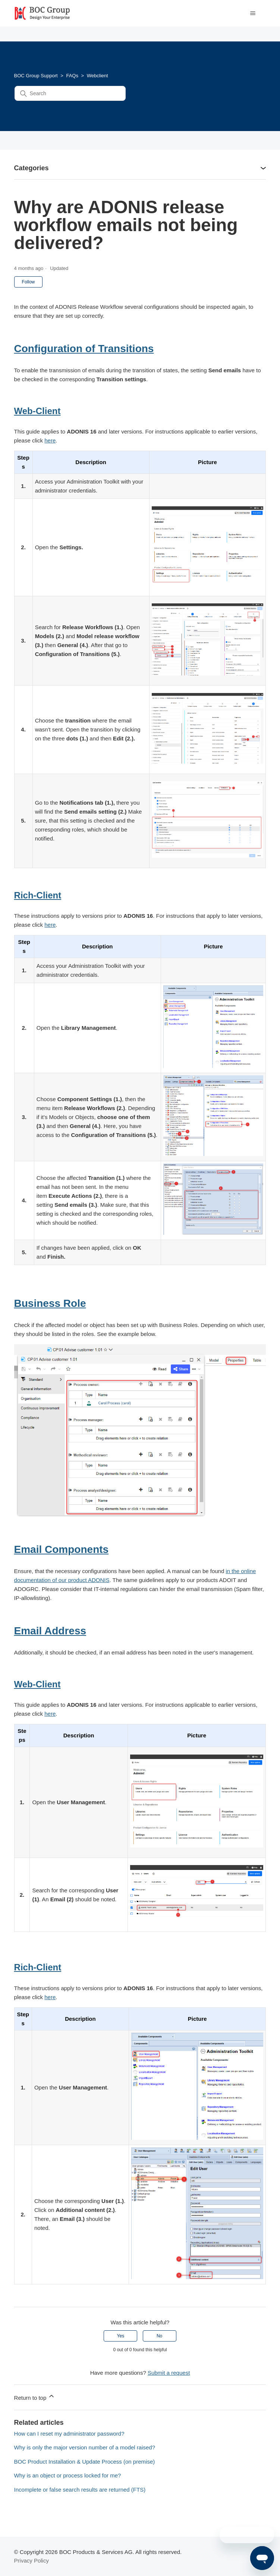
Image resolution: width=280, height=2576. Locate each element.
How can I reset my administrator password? (69, 2433)
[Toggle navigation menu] (252, 13)
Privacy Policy (31, 2560)
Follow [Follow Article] (28, 282)
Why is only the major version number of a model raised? (84, 2447)
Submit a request (169, 2373)
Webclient (97, 75)
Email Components (61, 1549)
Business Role (50, 1303)
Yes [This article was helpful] (121, 2336)
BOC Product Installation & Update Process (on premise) (84, 2461)
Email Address (50, 1631)
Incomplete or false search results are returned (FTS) (80, 2489)
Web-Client (37, 411)
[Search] (70, 93)
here (50, 440)
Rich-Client (38, 895)
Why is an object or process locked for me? (67, 2475)
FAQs (72, 75)
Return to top (35, 2396)
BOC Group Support (36, 75)
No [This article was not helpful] (159, 2336)
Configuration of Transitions (84, 348)
